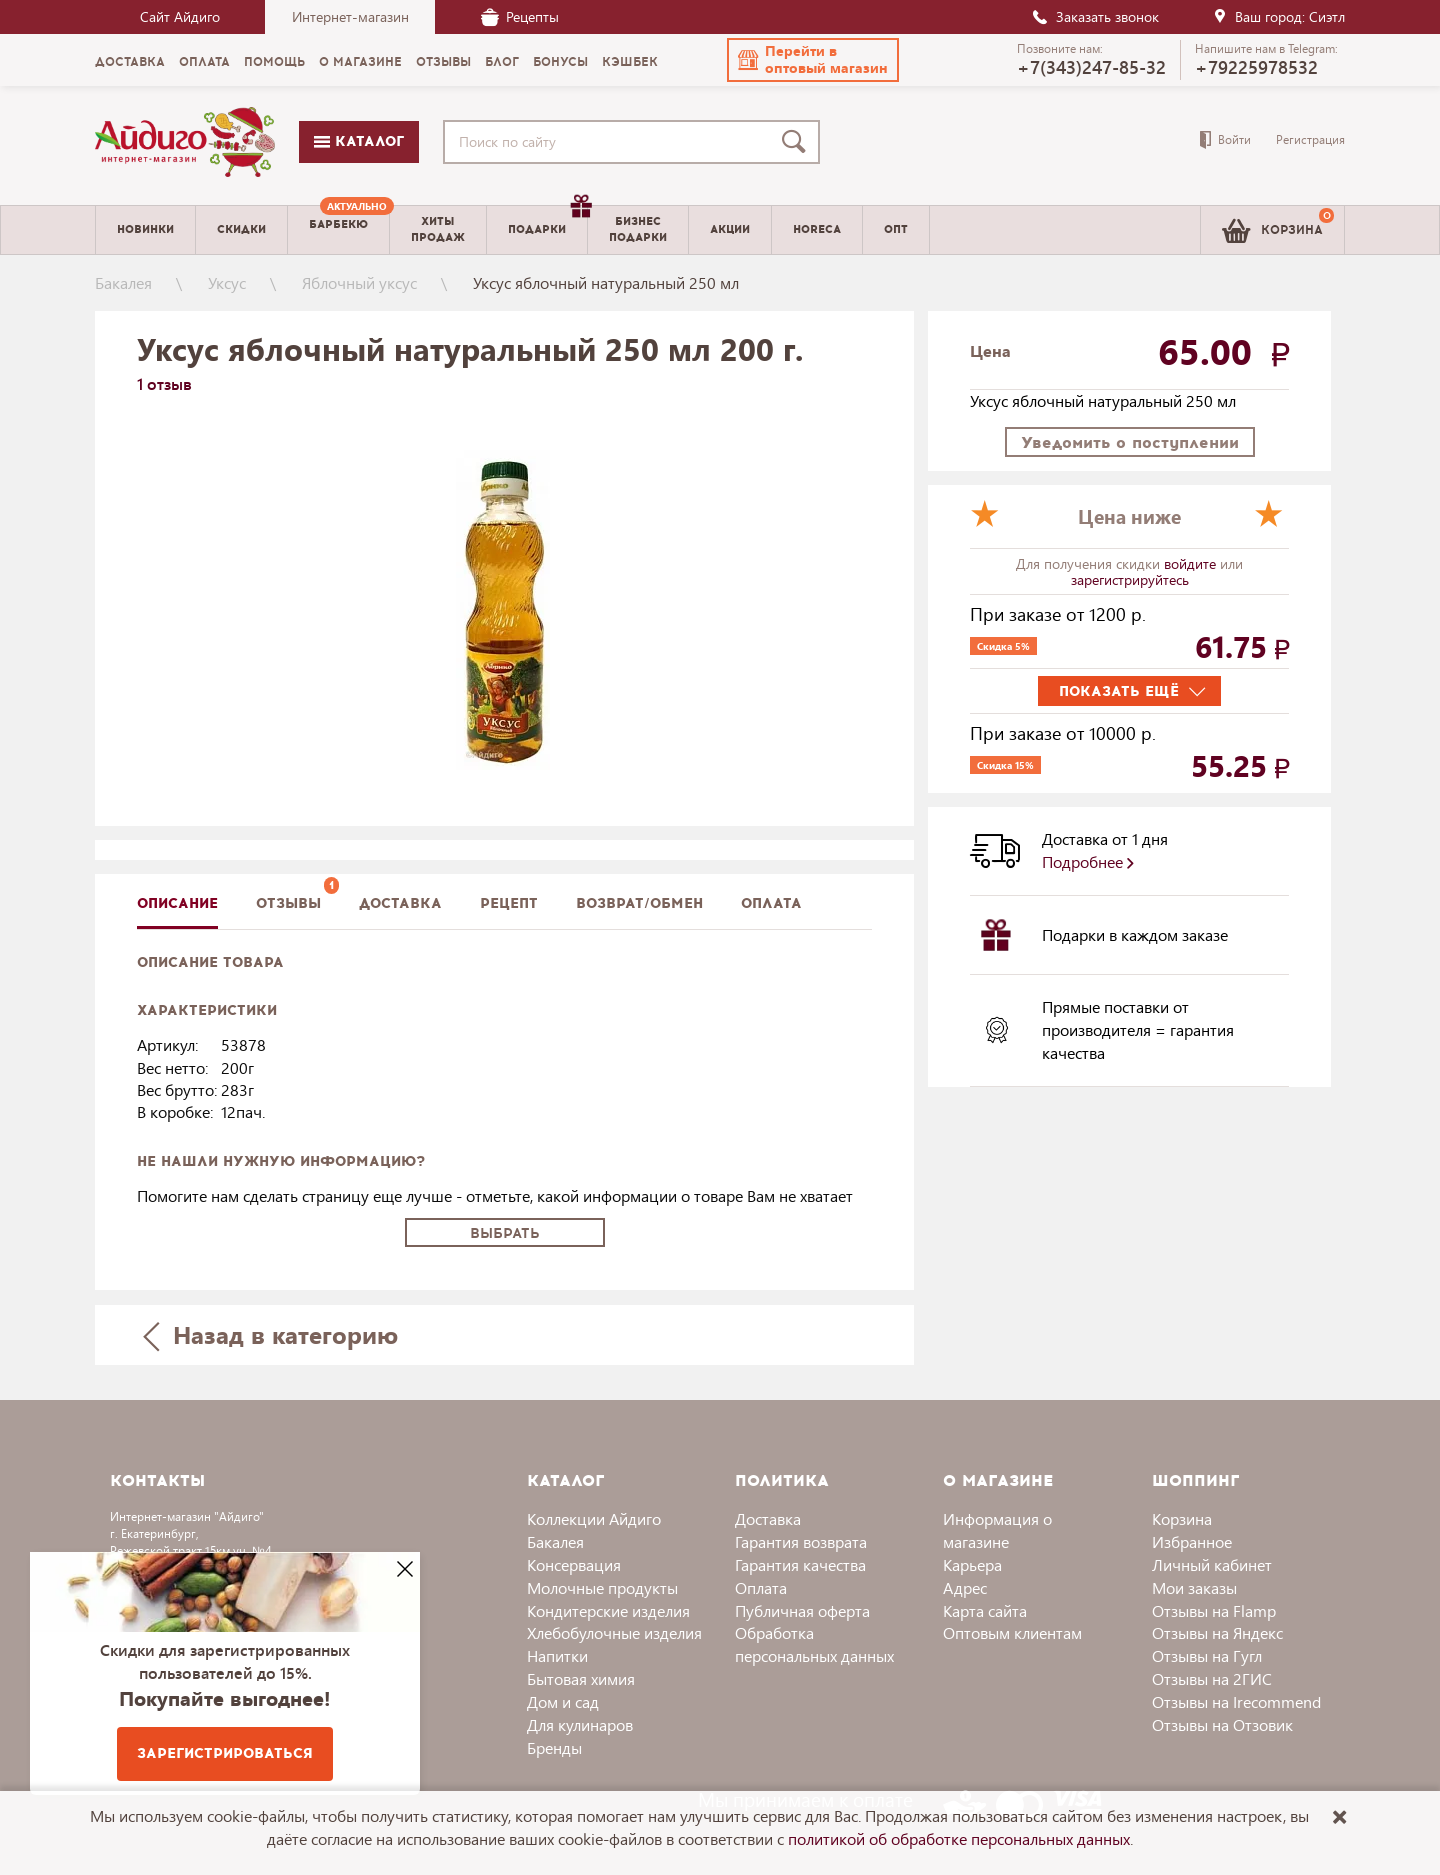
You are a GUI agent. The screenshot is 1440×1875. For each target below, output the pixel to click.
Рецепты (520, 16)
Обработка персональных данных (814, 1644)
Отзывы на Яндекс (1217, 1632)
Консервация (574, 1564)
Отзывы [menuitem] (443, 62)
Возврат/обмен (639, 903)
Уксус (227, 282)
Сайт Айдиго (180, 16)
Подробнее (1088, 861)
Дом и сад (563, 1701)
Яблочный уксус (359, 282)
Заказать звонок (1095, 16)
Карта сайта (985, 1610)
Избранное (1192, 1541)
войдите (1192, 563)
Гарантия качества (800, 1564)
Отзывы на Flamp (1214, 1610)
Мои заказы (1194, 1587)
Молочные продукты (602, 1587)
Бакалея (123, 282)
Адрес (965, 1587)
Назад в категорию (271, 1334)
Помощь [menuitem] (274, 62)
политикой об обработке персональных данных (959, 1838)
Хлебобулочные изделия (614, 1632)
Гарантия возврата (801, 1541)
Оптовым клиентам (1012, 1632)
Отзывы (288, 903)
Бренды (554, 1747)
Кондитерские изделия (608, 1610)
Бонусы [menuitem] (560, 62)
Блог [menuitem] (502, 62)
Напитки (557, 1655)
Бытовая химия (581, 1678)
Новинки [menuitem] (145, 229)
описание (177, 903)
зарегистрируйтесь (1130, 579)
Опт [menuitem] (896, 229)
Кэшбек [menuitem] (630, 62)
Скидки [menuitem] (241, 229)
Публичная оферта (802, 1610)
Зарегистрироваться (225, 1753)
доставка (400, 903)
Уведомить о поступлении (1130, 442)
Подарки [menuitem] (547, 222)
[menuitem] (338, 230)
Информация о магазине (997, 1530)
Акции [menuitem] (730, 229)
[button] (813, 60)
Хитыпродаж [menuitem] (438, 229)
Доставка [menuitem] (130, 62)
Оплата (771, 903)
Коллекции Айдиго (594, 1518)
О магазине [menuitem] (360, 62)
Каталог (359, 141)
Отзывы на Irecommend (1236, 1701)
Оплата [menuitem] (204, 62)
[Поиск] (798, 142)
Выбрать (505, 1233)
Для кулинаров (580, 1724)
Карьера (972, 1564)
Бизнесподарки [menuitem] (638, 229)
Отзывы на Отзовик (1222, 1724)
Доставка (768, 1518)
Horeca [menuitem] (817, 229)
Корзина (1182, 1518)
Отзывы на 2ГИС (1212, 1678)
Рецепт (509, 903)
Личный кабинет (1212, 1564)
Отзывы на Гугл (1207, 1655)
